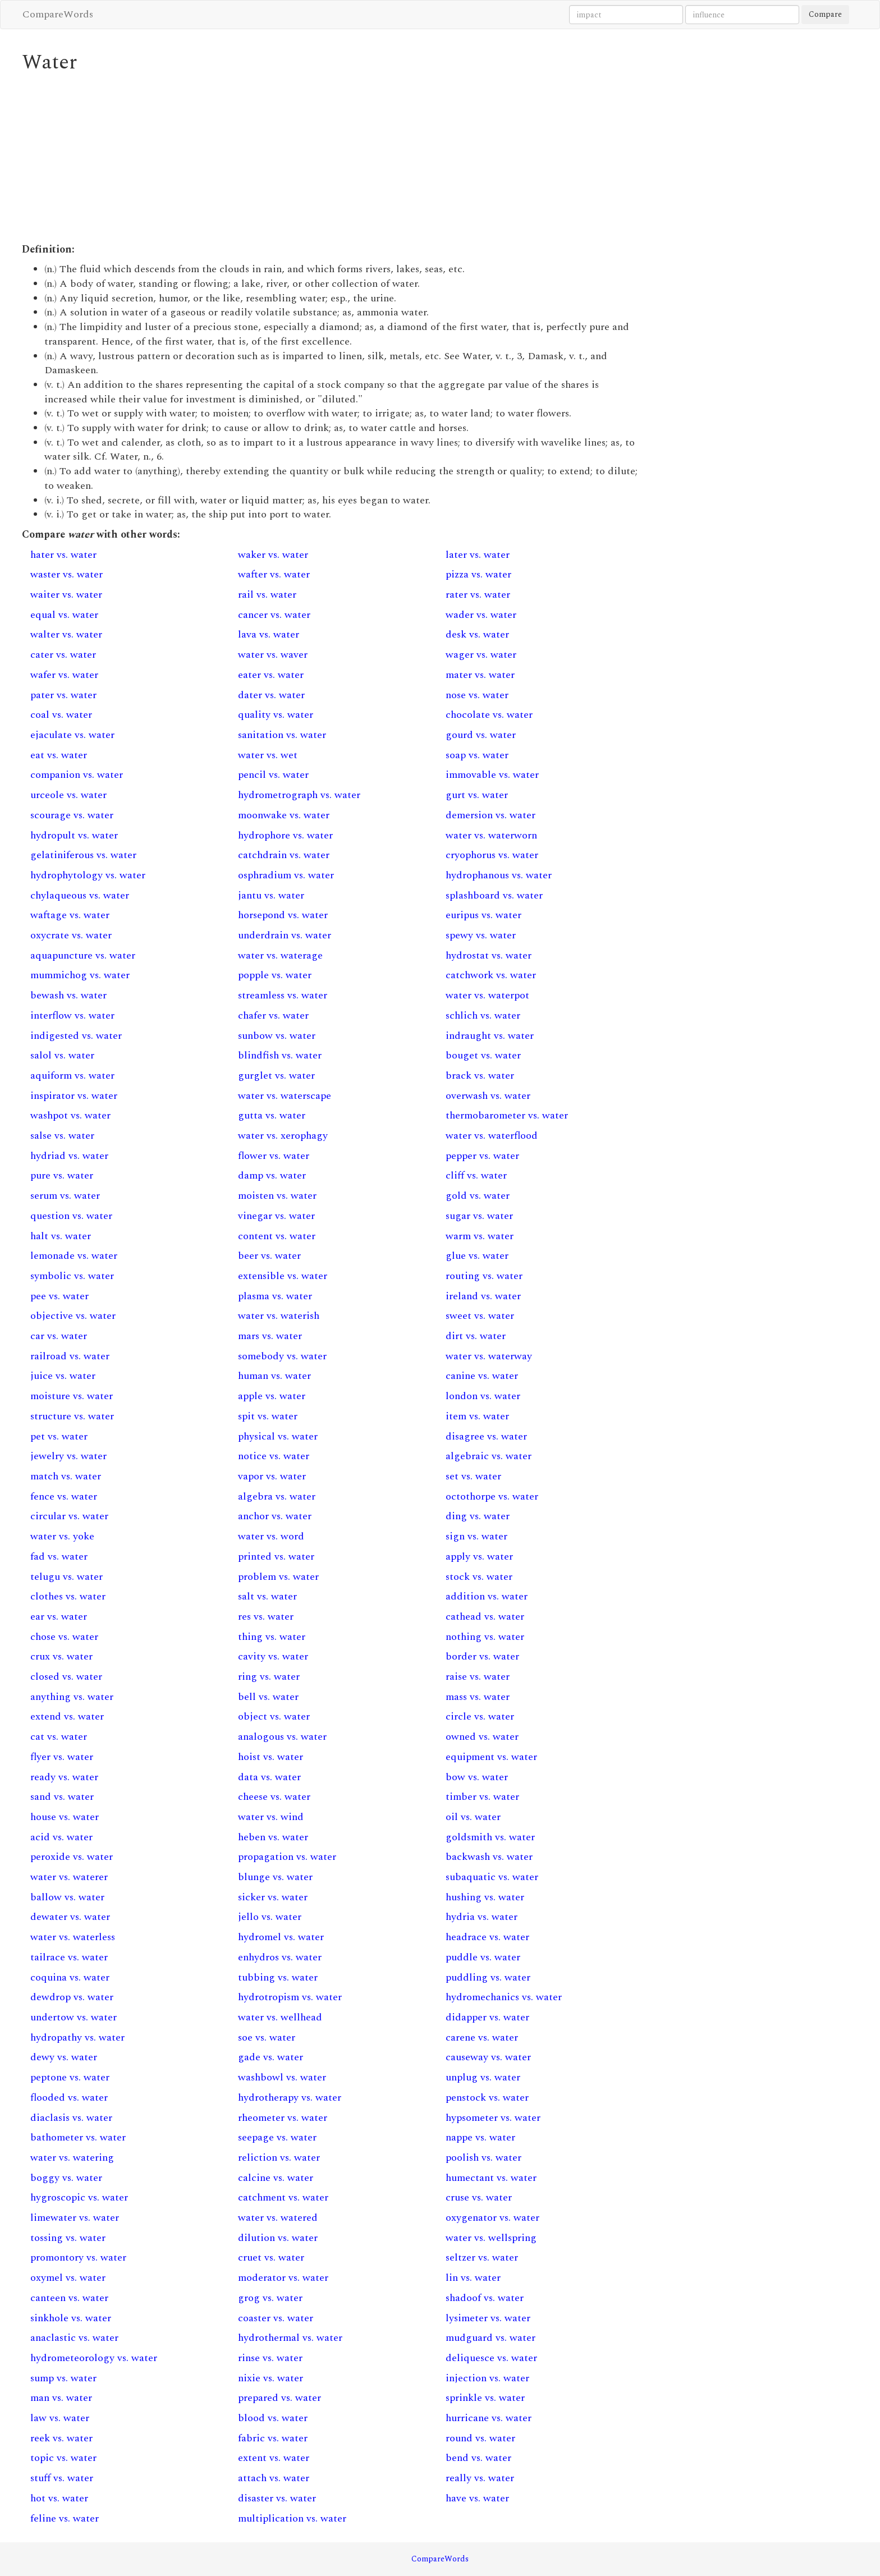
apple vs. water (271, 1396)
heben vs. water (273, 1837)
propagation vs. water (287, 1856)
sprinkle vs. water (485, 2397)
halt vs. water (60, 1236)
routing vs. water (484, 1276)
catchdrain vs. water (283, 855)
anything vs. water (71, 1696)
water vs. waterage (280, 955)
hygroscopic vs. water (79, 2197)
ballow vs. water (67, 1897)
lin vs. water (473, 2277)
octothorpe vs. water (492, 1496)
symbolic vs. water (72, 1276)
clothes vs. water (68, 1596)
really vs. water (480, 2478)
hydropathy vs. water (77, 2037)
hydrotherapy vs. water (289, 2097)
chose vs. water (64, 1636)
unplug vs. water (483, 2077)
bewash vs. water (68, 995)
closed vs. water (66, 1676)
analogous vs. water (282, 1736)
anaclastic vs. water (74, 2337)
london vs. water (483, 1396)
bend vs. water (478, 2457)
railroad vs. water (69, 1356)
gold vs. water (478, 1195)
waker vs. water (273, 554)
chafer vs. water (273, 1015)
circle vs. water (480, 1716)
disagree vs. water (486, 1436)
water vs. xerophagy (283, 1135)
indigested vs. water (76, 1035)
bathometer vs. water (78, 2137)
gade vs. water (270, 2057)
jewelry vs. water (68, 1456)
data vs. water (269, 1777)
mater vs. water (480, 674)
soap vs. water (477, 755)
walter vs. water (66, 634)
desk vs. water (477, 634)
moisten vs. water (277, 1195)
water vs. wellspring (491, 2237)
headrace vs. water (487, 1937)
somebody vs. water (282, 1356)
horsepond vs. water (283, 915)
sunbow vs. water (276, 1035)
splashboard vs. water (494, 895)
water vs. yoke (62, 1536)
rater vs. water (478, 594)
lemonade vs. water (73, 1255)
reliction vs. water (279, 2157)
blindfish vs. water (280, 1055)
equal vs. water (64, 614)
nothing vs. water (485, 1636)
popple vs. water (274, 975)
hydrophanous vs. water (499, 875)
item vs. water (477, 1416)
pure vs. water (61, 1175)
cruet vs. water (271, 2257)
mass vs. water (478, 1696)
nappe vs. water (480, 2137)
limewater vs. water (74, 2217)
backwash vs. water (489, 1856)
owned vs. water (482, 1736)
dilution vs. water (278, 2237)
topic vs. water (63, 2457)
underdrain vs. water (284, 935)
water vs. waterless (72, 1937)
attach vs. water (273, 2478)
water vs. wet (267, 755)
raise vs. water (478, 1676)
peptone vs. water (69, 2077)
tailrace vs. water (69, 1957)
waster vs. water (66, 574)
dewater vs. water (70, 1916)
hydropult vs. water (74, 835)
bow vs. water (477, 1777)
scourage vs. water (71, 815)
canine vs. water (482, 1375)
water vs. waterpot (487, 995)
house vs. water (64, 1817)
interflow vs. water (72, 1015)
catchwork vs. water (491, 975)
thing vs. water (271, 1636)
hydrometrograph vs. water (299, 795)
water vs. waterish (278, 1315)
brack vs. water (480, 1075)
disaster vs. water (277, 2498)
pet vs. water (59, 1436)
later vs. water (478, 554)
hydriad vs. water (69, 1155)
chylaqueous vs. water (79, 895)
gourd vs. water (481, 734)
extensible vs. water (282, 1276)
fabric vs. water (273, 2438)
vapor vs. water (272, 1476)
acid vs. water (61, 1837)
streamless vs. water (282, 995)
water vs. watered (278, 2217)
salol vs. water (62, 1055)
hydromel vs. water (281, 1937)
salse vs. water (62, 1135)
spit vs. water (267, 1416)
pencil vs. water (273, 774)
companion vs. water (76, 774)
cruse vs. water (479, 2197)
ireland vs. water (483, 1296)
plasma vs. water (275, 1296)
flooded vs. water (69, 2097)
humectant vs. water (491, 2177)
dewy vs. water (63, 2057)
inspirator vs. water (73, 1095)
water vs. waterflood (492, 1135)
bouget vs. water (483, 1055)
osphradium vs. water (286, 875)
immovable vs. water (492, 774)
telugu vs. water (66, 1576)
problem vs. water (278, 1576)
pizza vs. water (478, 574)
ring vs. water (269, 1676)
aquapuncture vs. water (82, 955)
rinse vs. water (270, 2358)
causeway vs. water (488, 2057)
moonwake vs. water (283, 815)
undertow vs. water (73, 2017)
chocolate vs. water (489, 714)
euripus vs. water (483, 915)
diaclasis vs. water (71, 2117)
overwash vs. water (488, 1095)
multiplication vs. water (292, 2518)
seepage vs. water (277, 2137)
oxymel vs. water (68, 2277)
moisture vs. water (71, 1396)
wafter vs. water (274, 574)
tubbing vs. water (278, 1977)
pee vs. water (59, 1296)
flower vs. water (273, 1155)
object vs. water (274, 1716)
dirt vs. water (476, 1336)
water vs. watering (72, 2157)
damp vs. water (272, 1175)
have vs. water (477, 2498)
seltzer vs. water (482, 2257)
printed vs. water (276, 1556)
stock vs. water (479, 1576)
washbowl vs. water (282, 2077)
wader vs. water (481, 614)
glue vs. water (477, 1255)
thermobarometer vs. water (507, 1115)
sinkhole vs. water (70, 2318)
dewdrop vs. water (71, 1997)
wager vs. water (481, 654)
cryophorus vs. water (492, 855)
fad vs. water (59, 1556)
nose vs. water (477, 695)
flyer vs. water (61, 1756)
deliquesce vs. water (491, 2358)
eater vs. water (271, 674)
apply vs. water (479, 1556)
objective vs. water (73, 1315)
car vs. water (58, 1336)
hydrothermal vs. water (290, 2337)
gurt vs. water (477, 795)
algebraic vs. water (488, 1456)
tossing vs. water (68, 2237)
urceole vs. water (68, 795)
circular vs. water (69, 1516)
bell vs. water (268, 1696)
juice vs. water (62, 1375)
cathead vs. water (485, 1616)
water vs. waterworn (491, 835)
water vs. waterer (69, 1877)
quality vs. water (275, 714)
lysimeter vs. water (488, 2318)
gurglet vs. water (276, 1075)
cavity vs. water (273, 1656)
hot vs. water (59, 2498)
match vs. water (65, 1476)
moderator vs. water (283, 2277)
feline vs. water (64, 2518)
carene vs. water (482, 2037)
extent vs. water (273, 2457)
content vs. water (276, 1236)
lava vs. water (268, 634)
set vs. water (473, 1476)
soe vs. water (266, 2037)
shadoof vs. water (485, 2297)
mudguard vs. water (490, 2337)
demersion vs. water (490, 815)
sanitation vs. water (282, 734)
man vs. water (61, 2397)
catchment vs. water (283, 2197)
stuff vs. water (61, 2478)
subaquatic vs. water (492, 1877)
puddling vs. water (488, 1977)
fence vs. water (63, 1496)
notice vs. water (273, 1456)
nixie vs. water (270, 2378)
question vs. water (71, 1215)
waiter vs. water (66, 594)
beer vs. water (269, 1255)
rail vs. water (267, 594)
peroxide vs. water (71, 1856)
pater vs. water (63, 695)
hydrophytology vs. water (87, 875)
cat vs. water (58, 1736)
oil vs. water (473, 1817)
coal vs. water (61, 714)
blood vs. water (273, 2418)
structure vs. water (72, 1416)
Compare (825, 14)
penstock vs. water (487, 2097)
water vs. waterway (489, 1356)
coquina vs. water (69, 1977)
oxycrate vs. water (71, 935)
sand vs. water (62, 1796)
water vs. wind (271, 1817)
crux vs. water (61, 1656)
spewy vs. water (481, 935)
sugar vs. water (479, 1215)
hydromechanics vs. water (504, 1997)
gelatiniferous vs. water (83, 855)
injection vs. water (487, 2378)
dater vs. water (271, 695)
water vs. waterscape (284, 1095)
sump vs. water (63, 2378)
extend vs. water (67, 1716)
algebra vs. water (276, 1496)
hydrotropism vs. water (290, 1997)
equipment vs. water (491, 1756)
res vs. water (266, 1616)
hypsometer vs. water (493, 2117)
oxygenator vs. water (492, 2217)
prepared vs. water (279, 2397)
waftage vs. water (69, 915)
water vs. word (271, 1536)
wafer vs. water (64, 674)
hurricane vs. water (488, 2418)
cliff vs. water (476, 1175)
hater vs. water (63, 554)
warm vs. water (480, 1236)
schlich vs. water (483, 1015)
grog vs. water (270, 2297)
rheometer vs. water (282, 2117)
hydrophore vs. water (285, 835)
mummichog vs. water (80, 975)
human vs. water (274, 1375)
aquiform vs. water (72, 1075)
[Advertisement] (333, 158)
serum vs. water (65, 1195)
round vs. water (480, 2438)
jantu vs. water (271, 895)
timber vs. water (482, 1796)
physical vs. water (278, 1436)
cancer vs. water (274, 614)
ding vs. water (478, 1516)
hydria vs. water (481, 1916)
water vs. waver (273, 654)
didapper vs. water (487, 2017)
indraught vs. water (490, 1035)
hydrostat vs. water (488, 955)
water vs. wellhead (280, 2017)
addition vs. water (487, 1596)
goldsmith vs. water (490, 1837)
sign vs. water (476, 1536)
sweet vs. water (480, 1315)
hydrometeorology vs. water (93, 2358)
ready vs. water (64, 1777)
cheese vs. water (274, 1796)
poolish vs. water (483, 2157)
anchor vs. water (274, 1516)
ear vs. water (58, 1616)
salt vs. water (267, 1596)
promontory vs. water (78, 2257)
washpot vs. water (70, 1115)
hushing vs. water (485, 1897)
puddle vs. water (483, 1957)
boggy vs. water (66, 2177)
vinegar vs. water (276, 1215)
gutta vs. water (271, 1115)
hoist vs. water (270, 1756)
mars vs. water (270, 1336)
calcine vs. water (275, 2177)
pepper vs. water (482, 1155)
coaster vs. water (275, 2318)
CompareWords (57, 14)
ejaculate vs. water (72, 734)
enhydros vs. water (280, 1957)
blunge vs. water (275, 1877)
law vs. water (59, 2418)
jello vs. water (269, 1916)
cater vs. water (63, 654)
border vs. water (482, 1656)
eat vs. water (58, 755)
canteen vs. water (69, 2297)
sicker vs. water (273, 1897)
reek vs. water (61, 2438)
